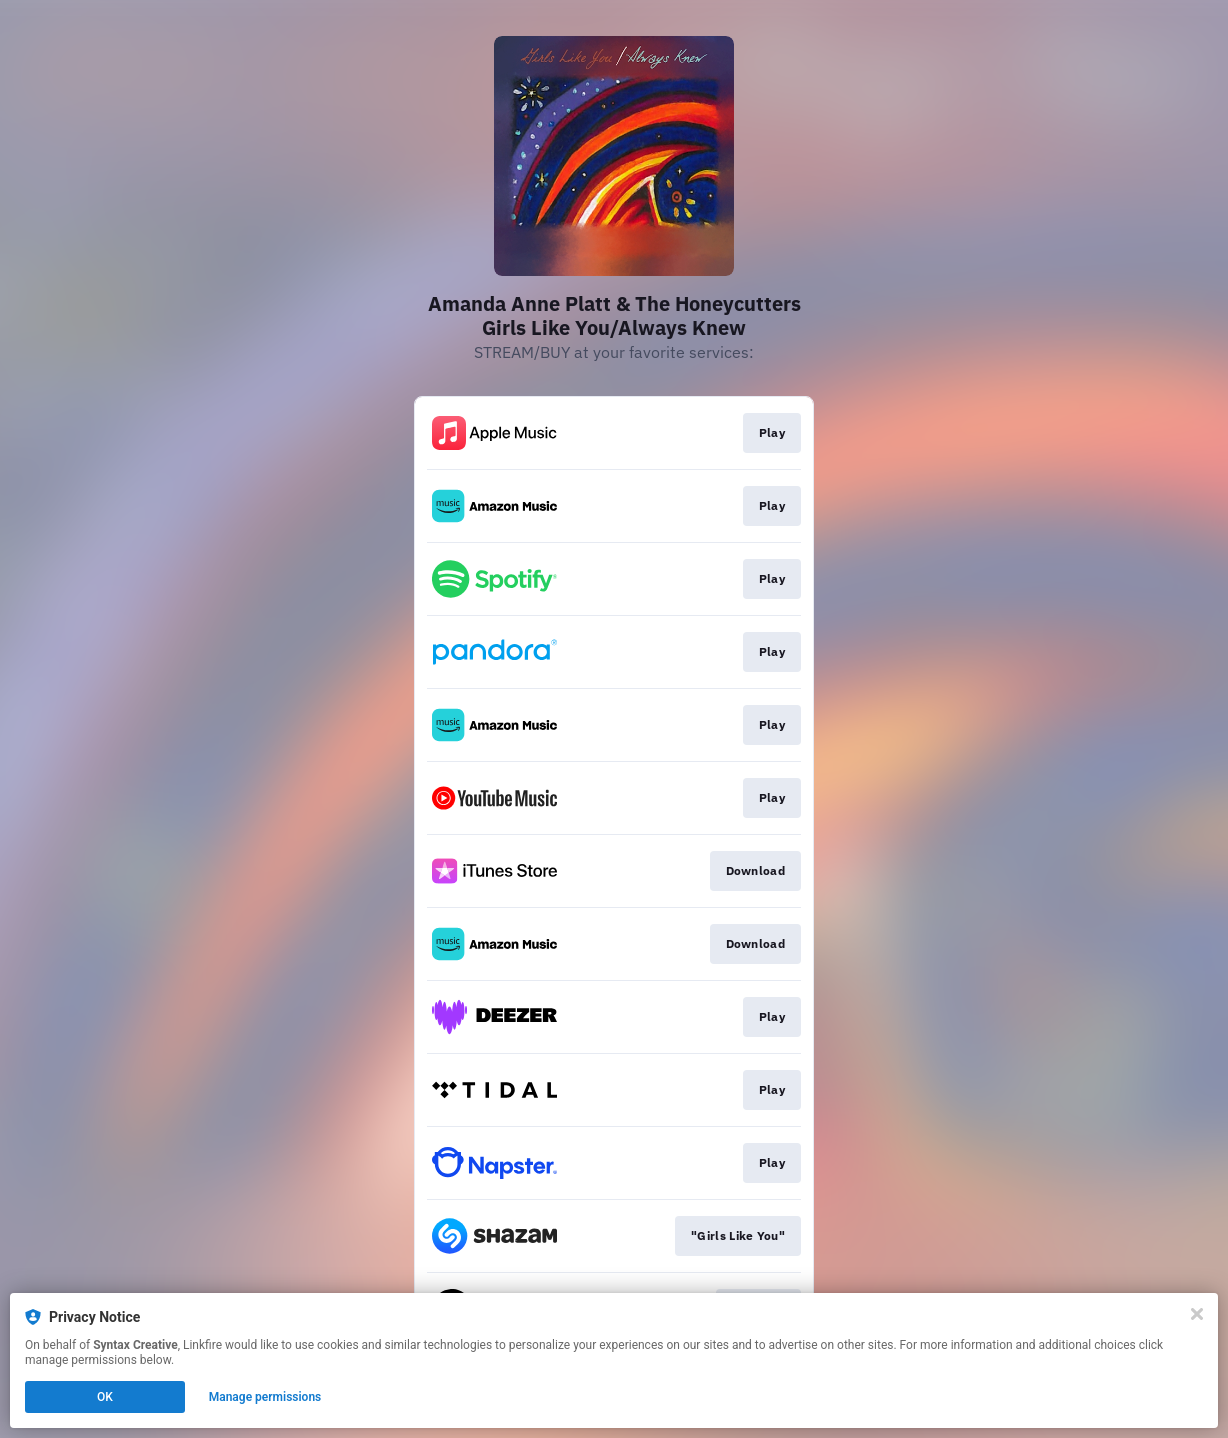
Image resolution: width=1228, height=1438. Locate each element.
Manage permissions (265, 1397)
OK (105, 1397)
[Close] (1197, 1314)
